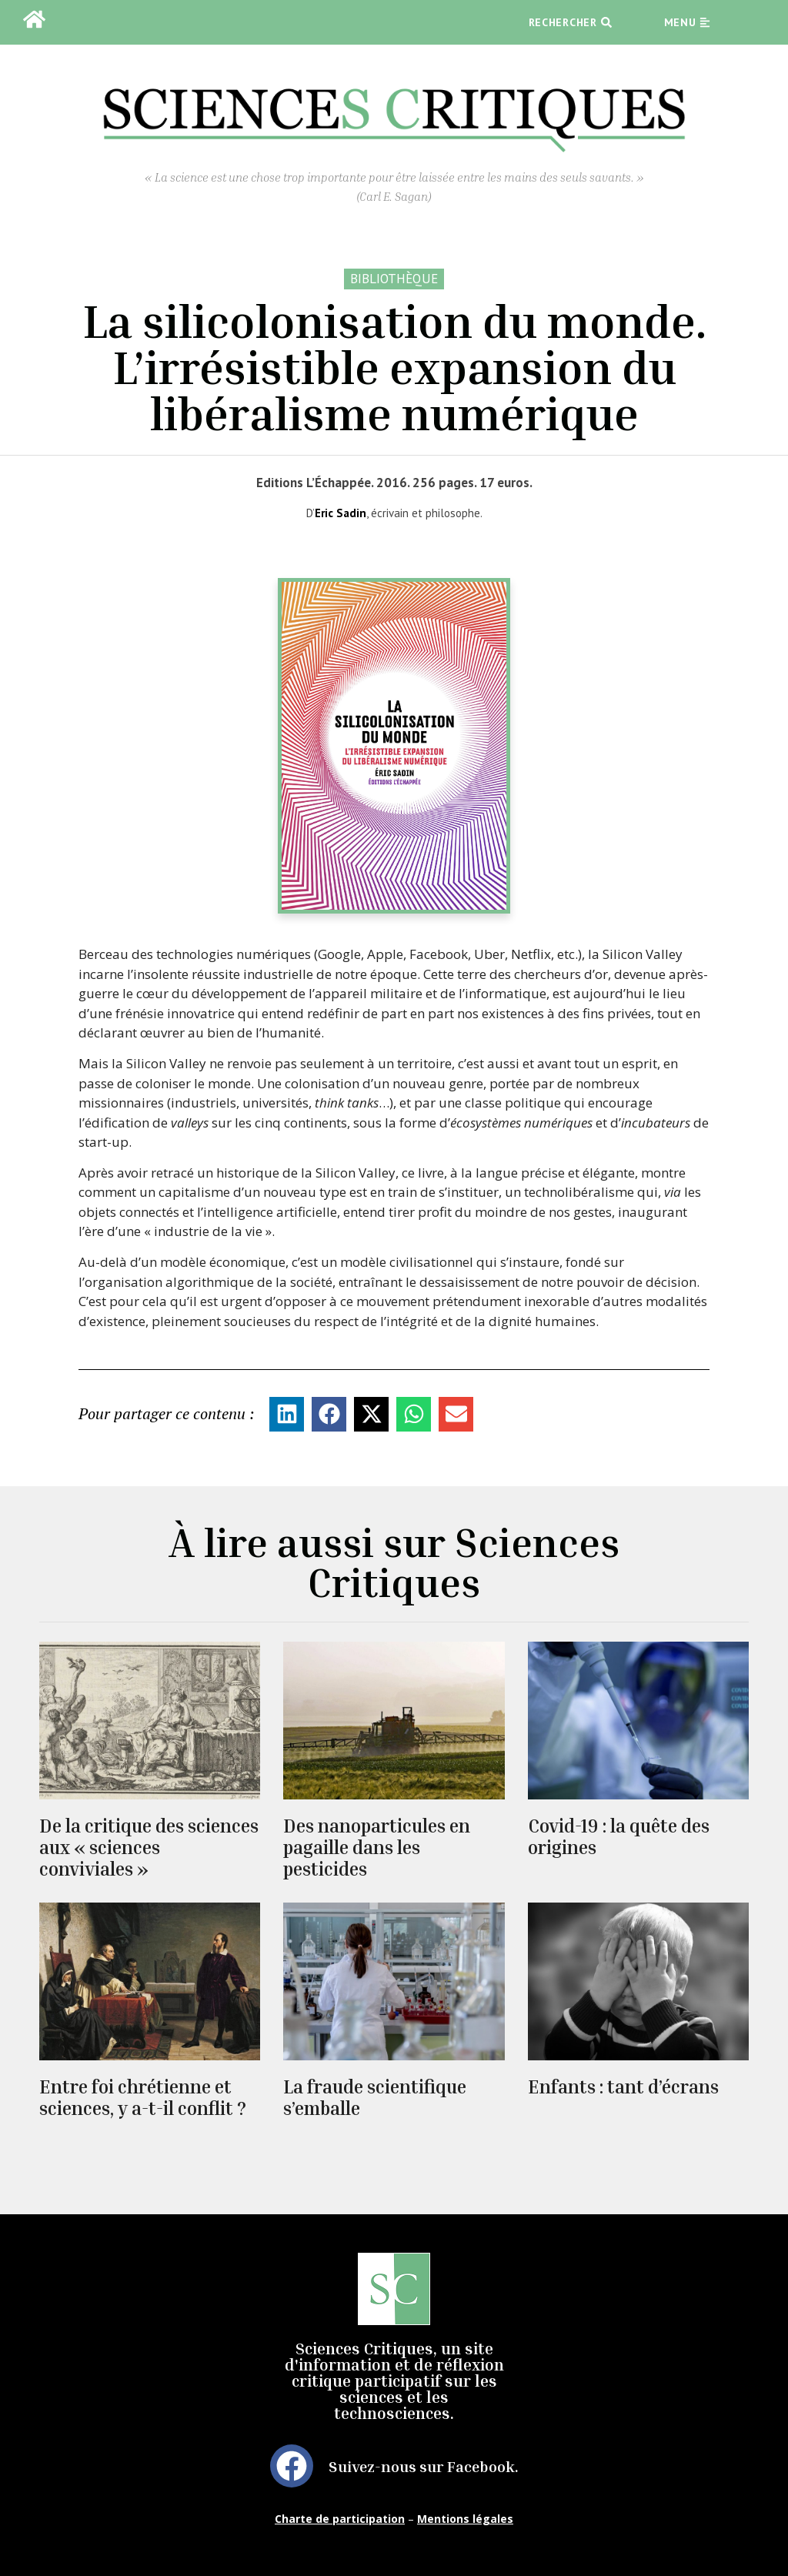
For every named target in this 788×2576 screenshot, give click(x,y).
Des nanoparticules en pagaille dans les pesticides (376, 1847)
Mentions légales (465, 2518)
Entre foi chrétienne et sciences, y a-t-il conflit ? (142, 2097)
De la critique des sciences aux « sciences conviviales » (149, 1847)
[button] (286, 1414)
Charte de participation (340, 2518)
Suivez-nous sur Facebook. (424, 2466)
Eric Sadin (340, 513)
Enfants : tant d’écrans (623, 2086)
